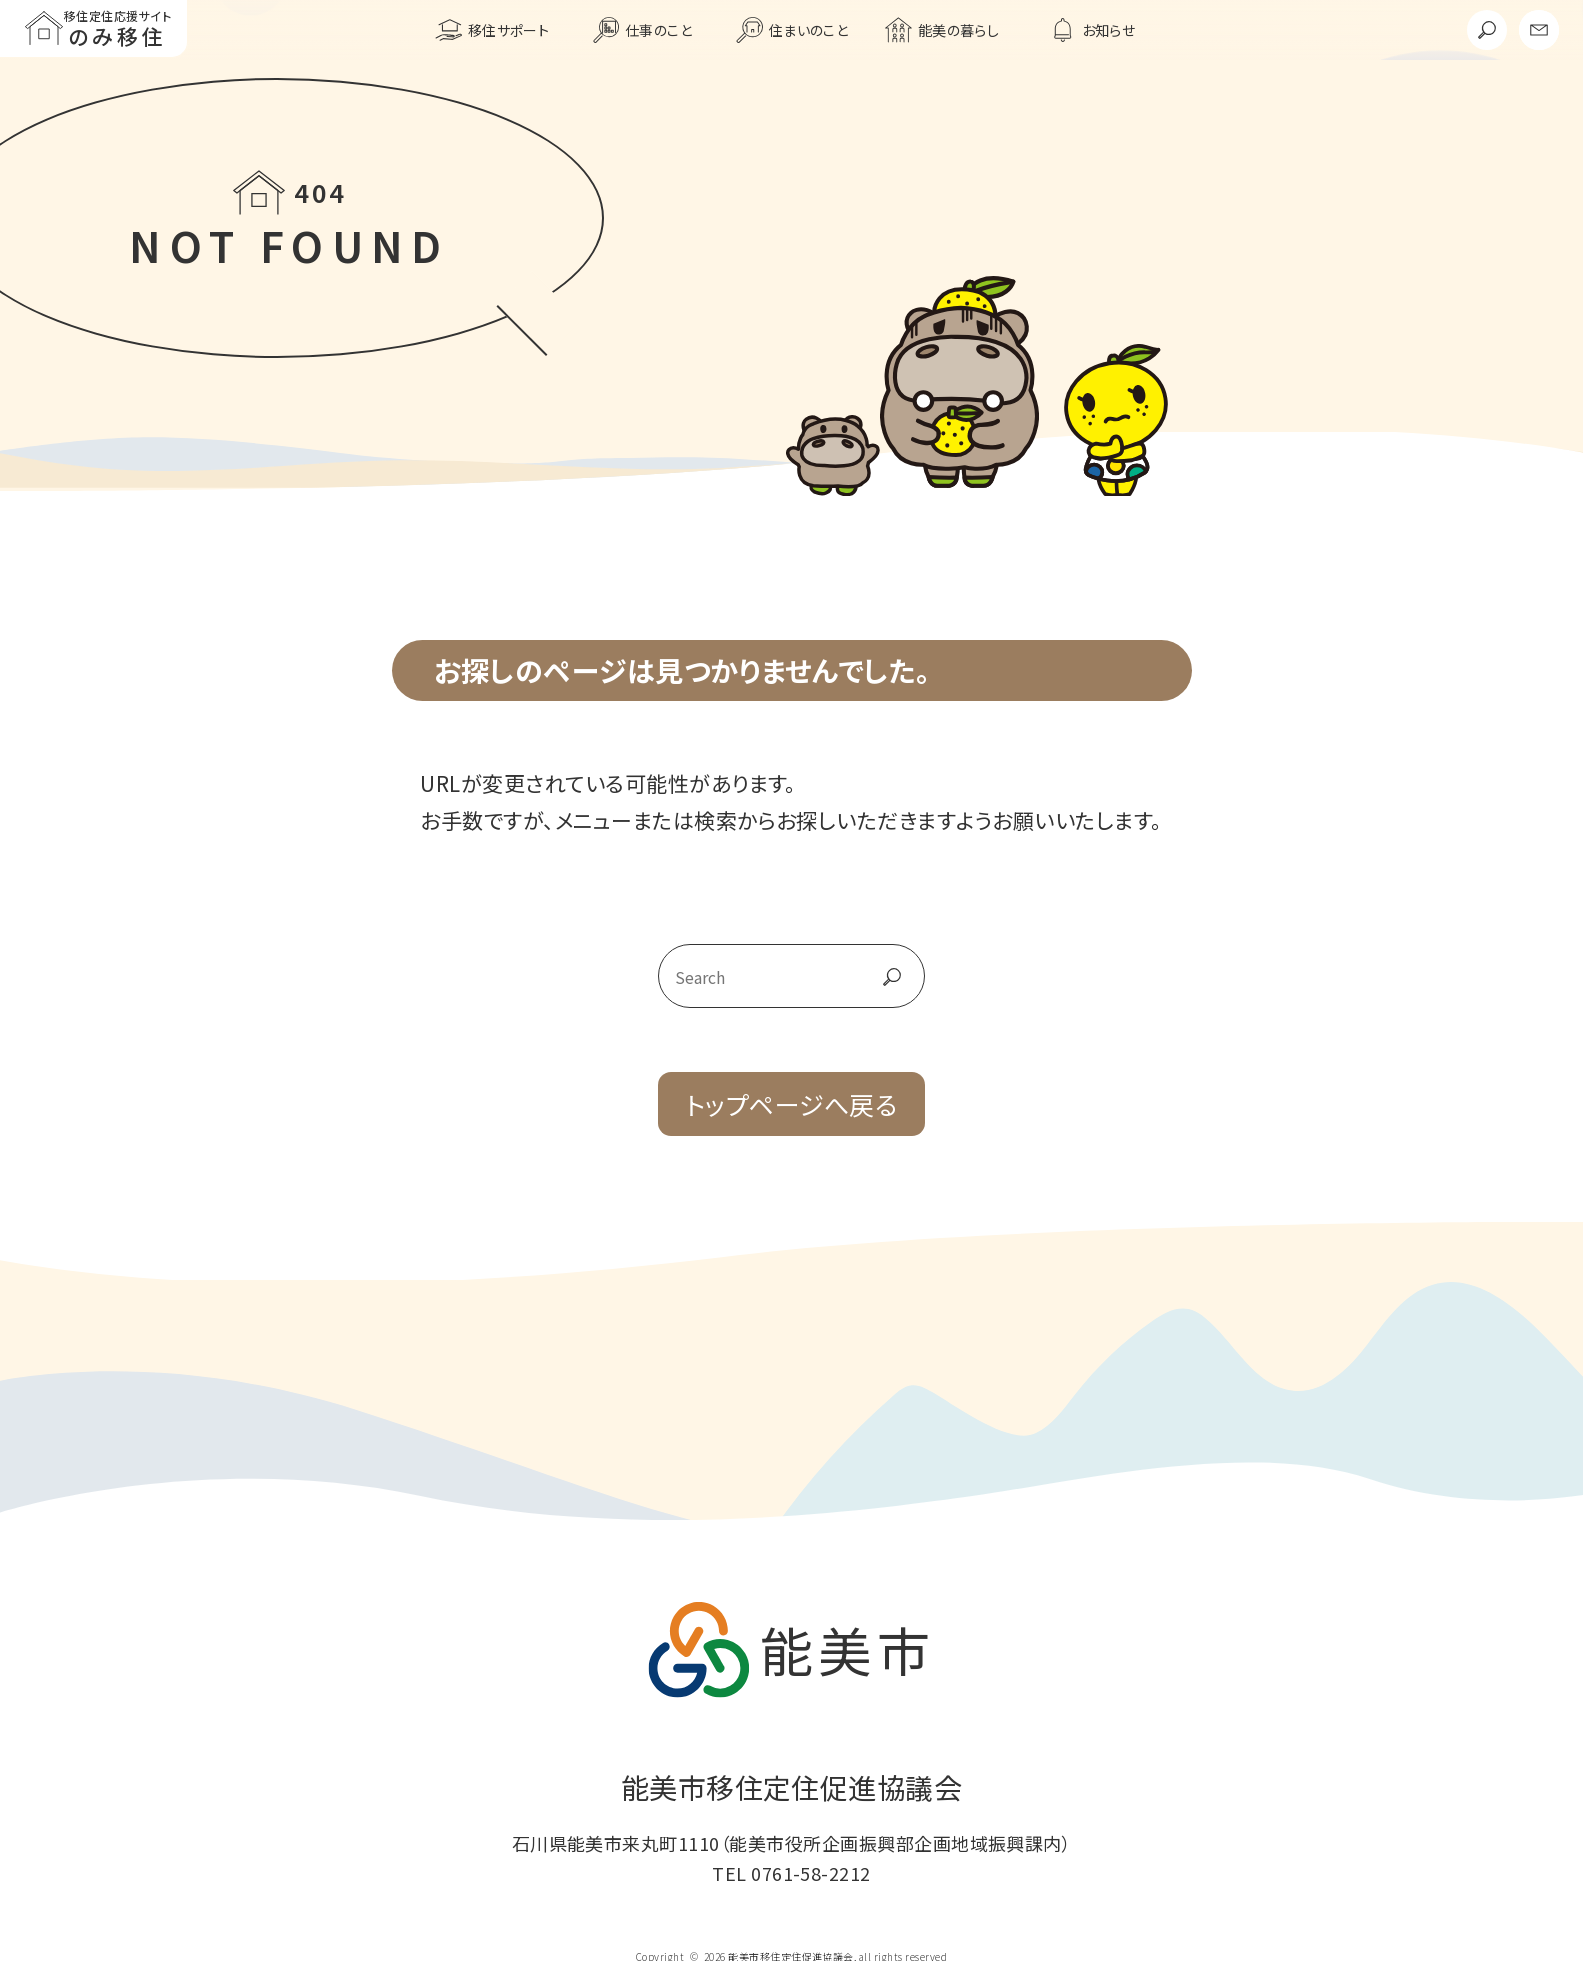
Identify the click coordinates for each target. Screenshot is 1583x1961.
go (870, 976)
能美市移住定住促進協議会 (792, 1787)
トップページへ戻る (791, 1104)
